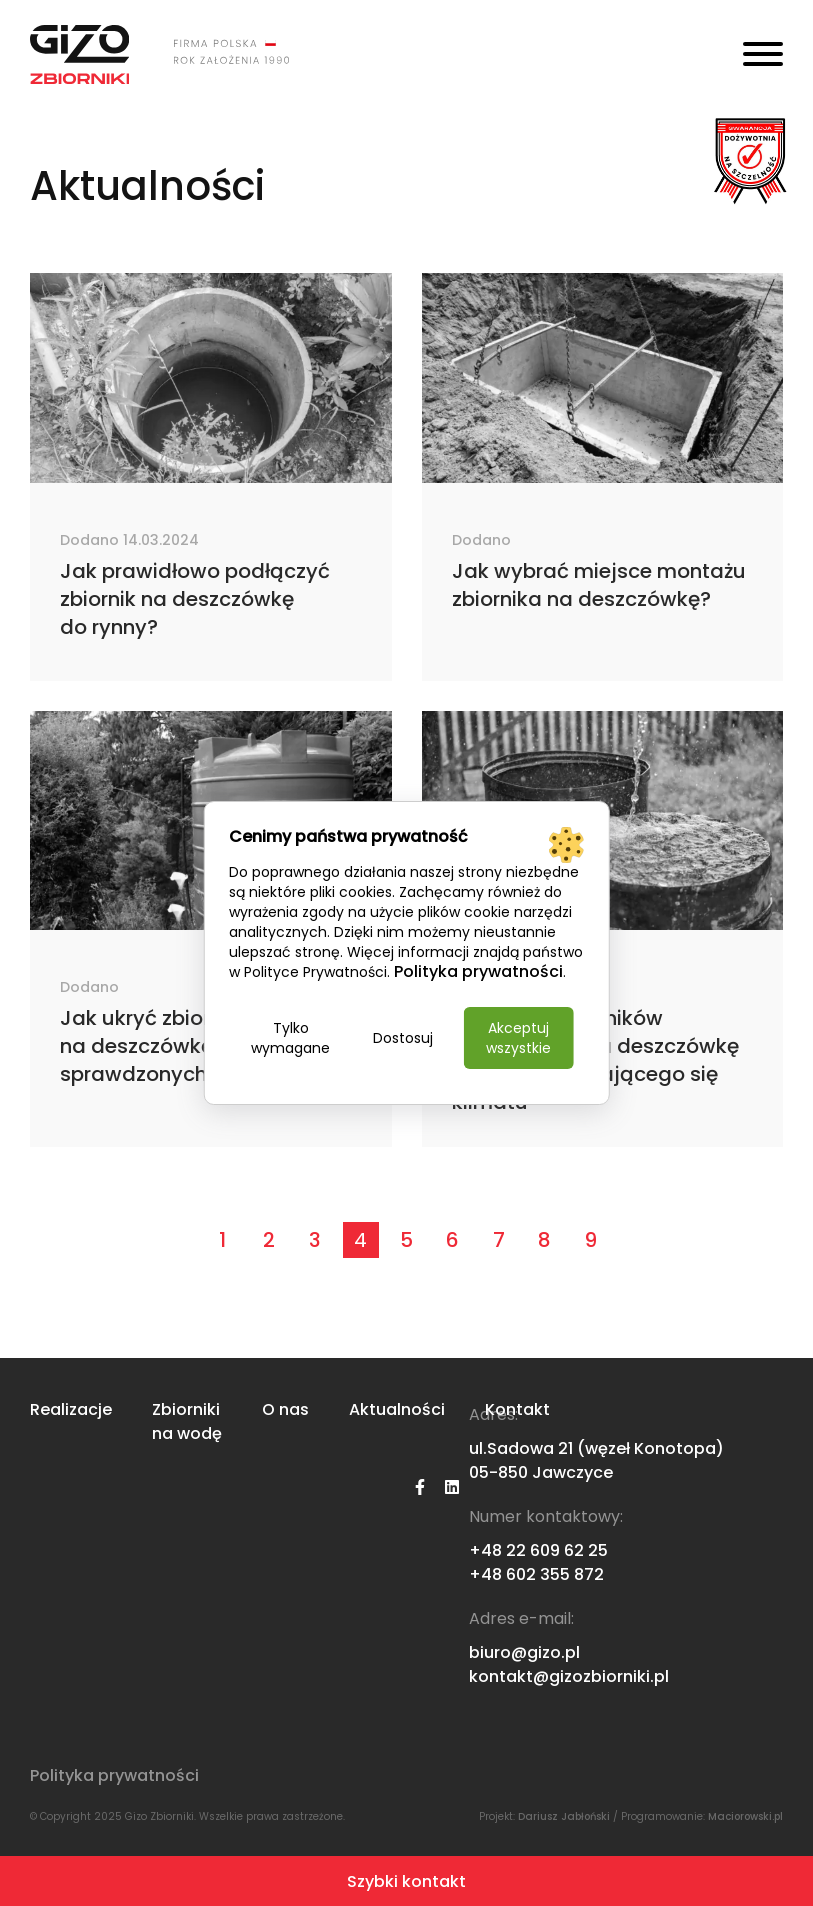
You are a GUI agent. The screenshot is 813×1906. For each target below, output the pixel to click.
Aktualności (397, 1409)
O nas (285, 1409)
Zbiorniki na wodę (187, 1421)
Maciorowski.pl (745, 1816)
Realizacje (71, 1409)
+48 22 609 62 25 (538, 1550)
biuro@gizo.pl (524, 1652)
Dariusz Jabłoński (564, 1816)
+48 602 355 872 (536, 1574)
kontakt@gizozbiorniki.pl (569, 1676)
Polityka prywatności (114, 1775)
